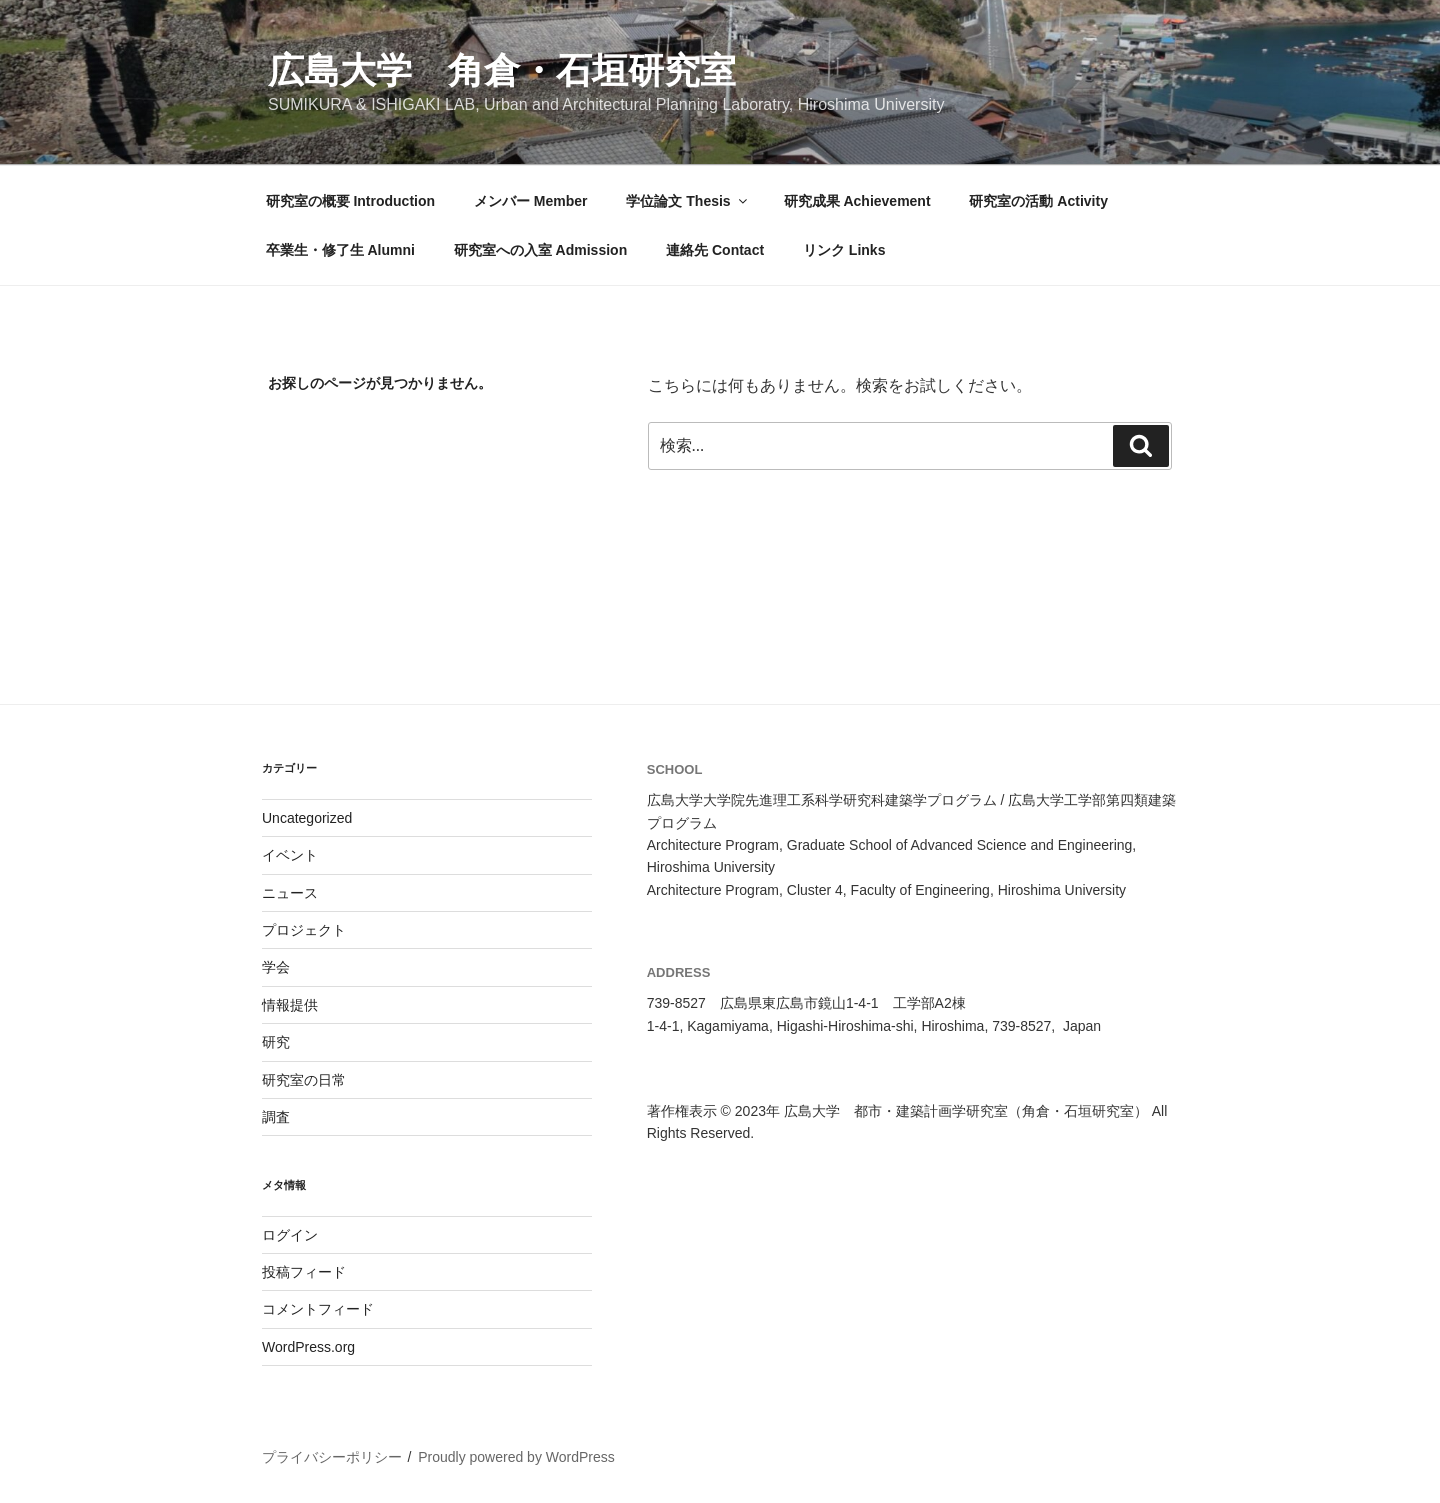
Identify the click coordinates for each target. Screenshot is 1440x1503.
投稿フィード (304, 1272)
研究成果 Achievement (857, 201)
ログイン (290, 1235)
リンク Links (844, 250)
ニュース (290, 893)
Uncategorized (307, 818)
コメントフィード (318, 1309)
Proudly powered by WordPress (516, 1457)
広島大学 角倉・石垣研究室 (502, 70)
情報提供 (290, 1005)
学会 (276, 967)
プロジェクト (304, 930)
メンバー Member (531, 201)
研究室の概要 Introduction (351, 201)
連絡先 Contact (715, 250)
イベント (290, 855)
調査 (276, 1117)
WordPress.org (308, 1347)
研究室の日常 (304, 1080)
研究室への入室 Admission (540, 250)
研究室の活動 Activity (1038, 201)
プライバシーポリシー (332, 1457)
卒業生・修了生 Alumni (340, 250)
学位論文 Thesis (687, 201)
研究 (276, 1042)
